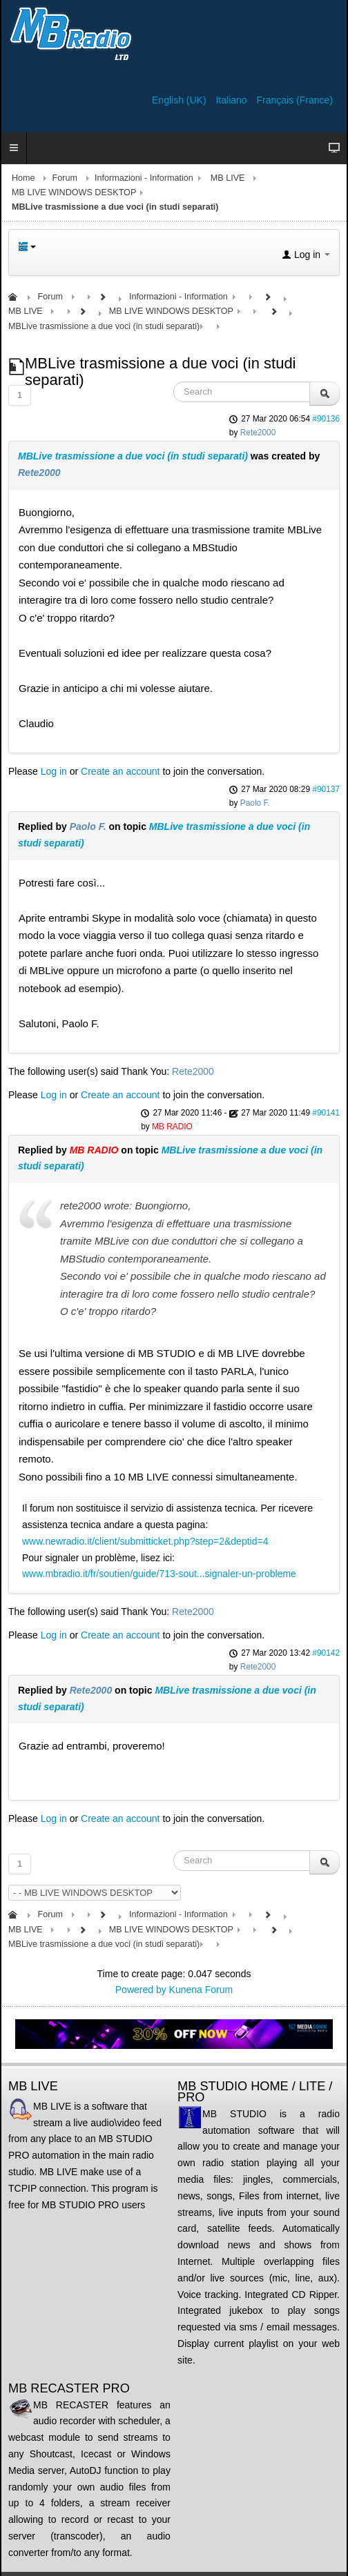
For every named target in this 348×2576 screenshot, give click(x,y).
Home (23, 178)
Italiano (232, 100)
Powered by (140, 1989)
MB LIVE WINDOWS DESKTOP (74, 192)
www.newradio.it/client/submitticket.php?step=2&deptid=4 (145, 1541)
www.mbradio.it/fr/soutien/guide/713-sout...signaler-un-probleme (159, 1573)
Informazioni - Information (144, 178)
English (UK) (180, 100)
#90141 (326, 1113)
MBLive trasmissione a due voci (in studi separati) (133, 456)
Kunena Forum (201, 1989)
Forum (64, 178)
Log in (54, 771)
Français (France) (295, 100)
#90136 (326, 419)
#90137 (326, 789)
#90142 (326, 1653)
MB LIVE (228, 178)
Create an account (120, 771)
